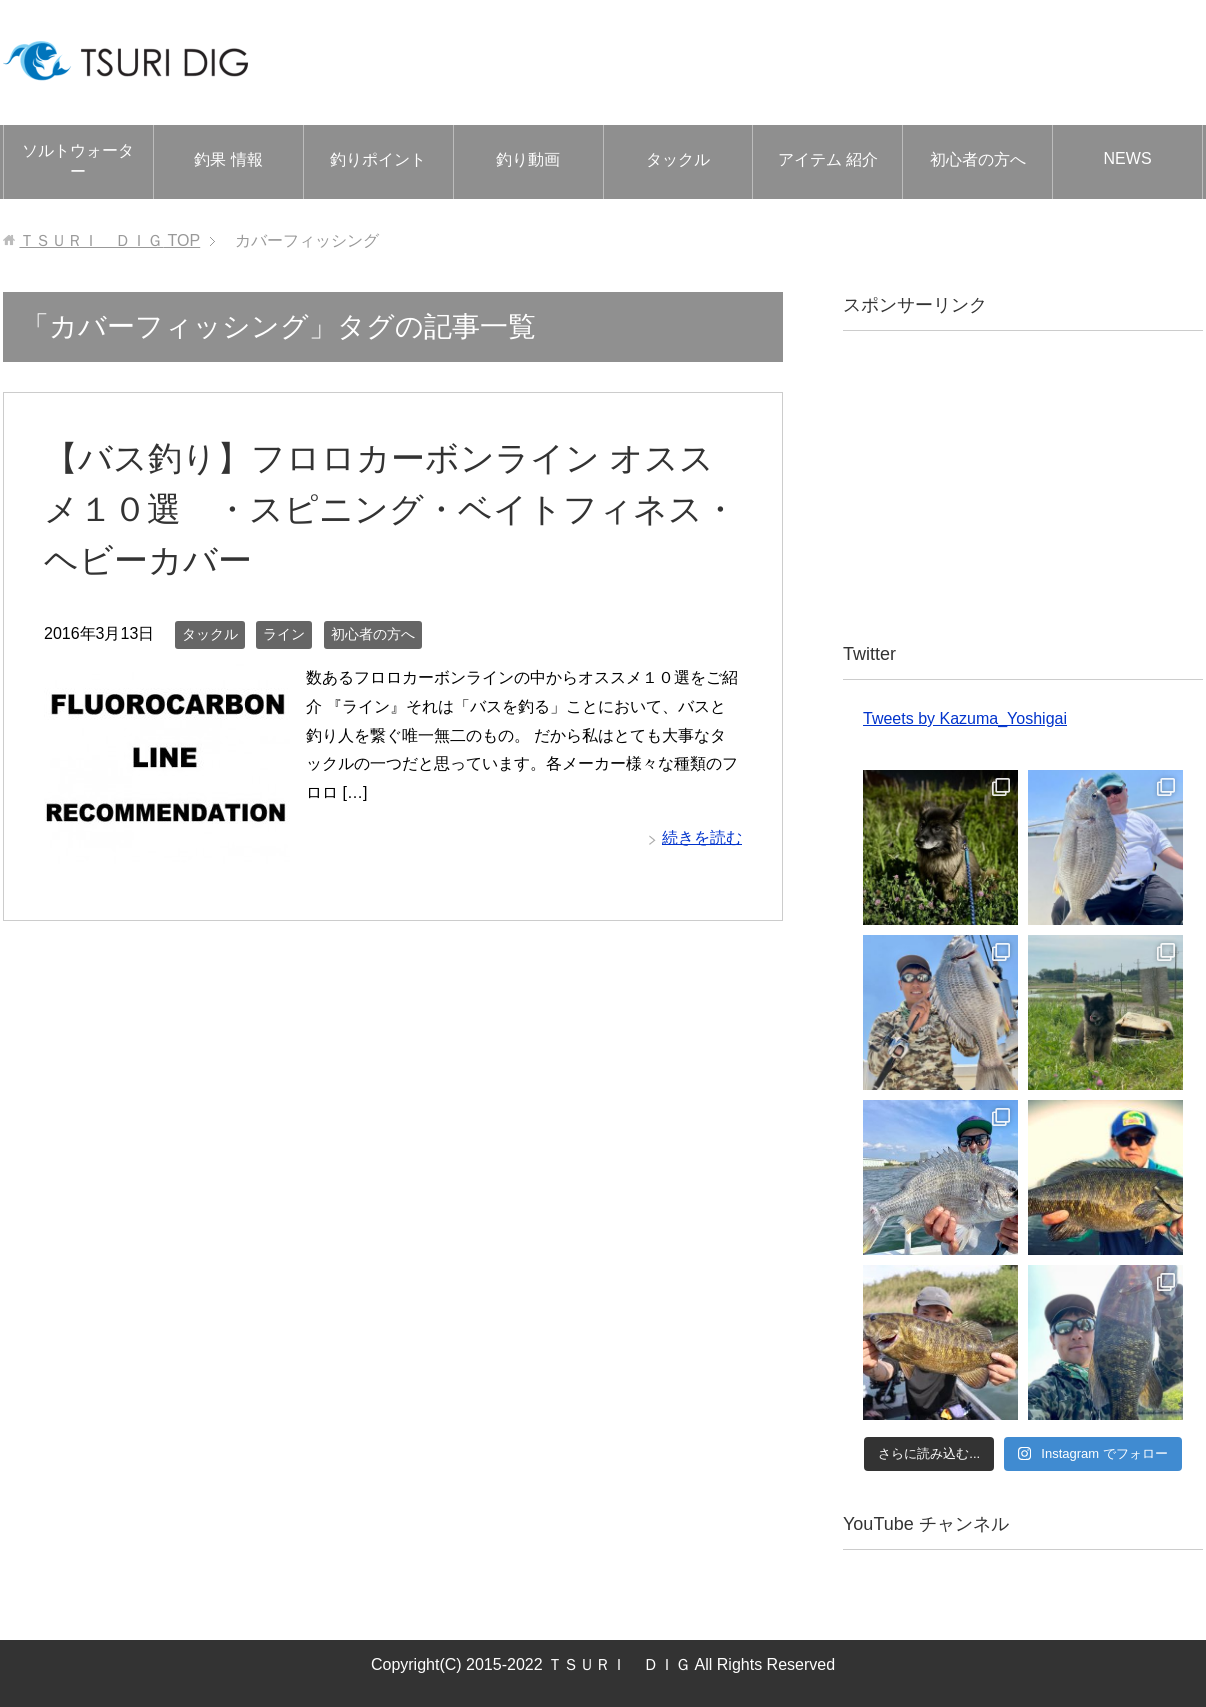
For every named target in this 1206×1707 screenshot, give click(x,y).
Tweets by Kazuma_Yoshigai (965, 718)
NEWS (1128, 158)
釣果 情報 (228, 159)
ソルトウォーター (78, 161)
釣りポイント (378, 159)
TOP (109, 240)
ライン (284, 634)
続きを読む (702, 837)
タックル (678, 159)
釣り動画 (528, 159)
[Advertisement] (1023, 486)
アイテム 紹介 (828, 159)
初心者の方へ (978, 159)
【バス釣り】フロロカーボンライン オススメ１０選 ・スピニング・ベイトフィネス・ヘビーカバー (390, 509)
